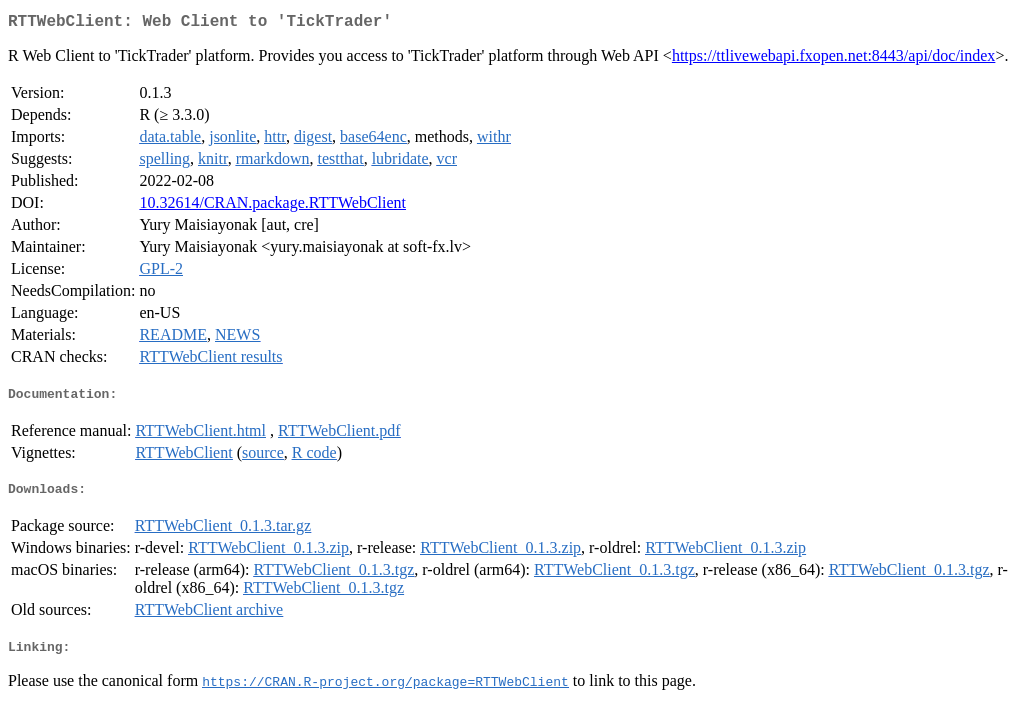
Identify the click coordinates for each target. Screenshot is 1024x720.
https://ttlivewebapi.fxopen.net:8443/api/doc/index (834, 59)
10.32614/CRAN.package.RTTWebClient (272, 206)
